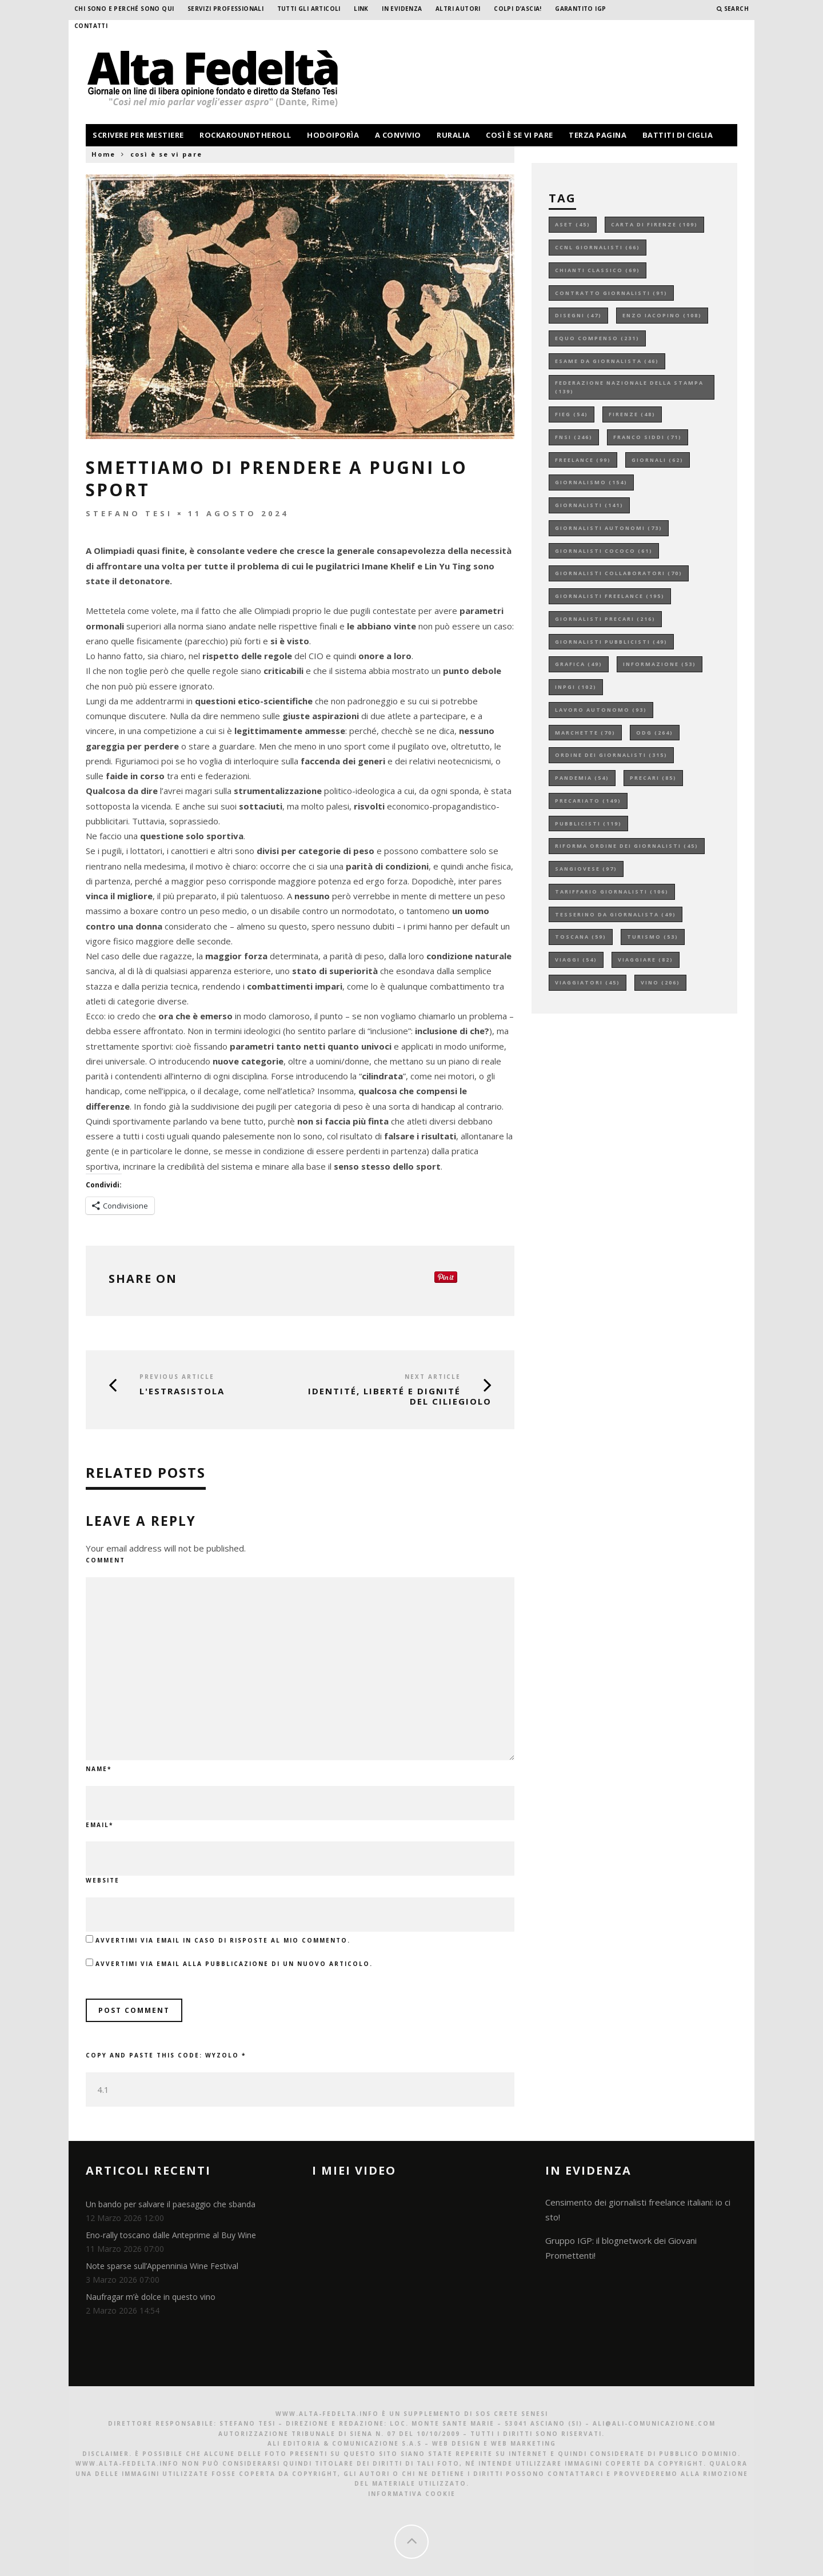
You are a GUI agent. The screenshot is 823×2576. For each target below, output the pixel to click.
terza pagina (597, 135)
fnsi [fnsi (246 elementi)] (574, 437)
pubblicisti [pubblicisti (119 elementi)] (588, 823)
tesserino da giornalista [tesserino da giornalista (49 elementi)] (615, 914)
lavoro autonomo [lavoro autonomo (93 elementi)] (601, 709)
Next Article (433, 1377)
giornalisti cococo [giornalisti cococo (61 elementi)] (604, 551)
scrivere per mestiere (138, 135)
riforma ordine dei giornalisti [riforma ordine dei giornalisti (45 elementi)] (626, 846)
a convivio (398, 135)
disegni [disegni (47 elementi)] (578, 315)
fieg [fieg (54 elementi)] (571, 414)
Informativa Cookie (412, 2494)
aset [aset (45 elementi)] (572, 224)
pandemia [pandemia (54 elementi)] (582, 777)
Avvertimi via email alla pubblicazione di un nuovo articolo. (234, 1964)
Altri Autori (458, 9)
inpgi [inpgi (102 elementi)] (576, 687)
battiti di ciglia (677, 135)
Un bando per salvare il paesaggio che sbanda (170, 2204)
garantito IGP (580, 9)
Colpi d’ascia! (518, 9)
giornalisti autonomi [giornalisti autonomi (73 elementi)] (608, 528)
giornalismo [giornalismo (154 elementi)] (591, 482)
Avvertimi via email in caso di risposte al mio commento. (222, 1940)
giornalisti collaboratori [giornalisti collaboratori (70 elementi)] (618, 573)
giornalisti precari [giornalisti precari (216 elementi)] (605, 619)
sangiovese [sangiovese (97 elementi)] (586, 868)
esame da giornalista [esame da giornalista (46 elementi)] (607, 361)
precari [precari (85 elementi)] (653, 777)
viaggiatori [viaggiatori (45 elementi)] (587, 982)
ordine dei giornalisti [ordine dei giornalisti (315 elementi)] (611, 755)
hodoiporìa (333, 135)
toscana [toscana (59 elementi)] (580, 936)
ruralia (453, 135)
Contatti (90, 26)
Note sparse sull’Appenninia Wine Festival (162, 2265)
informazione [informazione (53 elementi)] (659, 664)
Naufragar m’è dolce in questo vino (150, 2296)
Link (361, 9)
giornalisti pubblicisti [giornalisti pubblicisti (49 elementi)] (611, 641)
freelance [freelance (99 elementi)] (583, 460)
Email (99, 1825)
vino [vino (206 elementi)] (660, 982)
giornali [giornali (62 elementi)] (658, 460)
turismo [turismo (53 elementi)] (652, 936)
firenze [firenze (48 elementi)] (632, 414)
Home (103, 154)
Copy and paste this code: (166, 2055)
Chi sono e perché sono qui (124, 9)
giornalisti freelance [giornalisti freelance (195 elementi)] (610, 596)
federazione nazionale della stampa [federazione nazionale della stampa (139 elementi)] (629, 387)
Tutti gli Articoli (309, 9)
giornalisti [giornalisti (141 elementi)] (589, 505)
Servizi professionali (225, 9)
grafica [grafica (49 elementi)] (578, 664)
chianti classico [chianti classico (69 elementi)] (597, 270)
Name (98, 1769)
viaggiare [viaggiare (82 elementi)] (645, 959)
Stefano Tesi (129, 513)
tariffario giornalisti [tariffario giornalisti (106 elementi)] (612, 891)
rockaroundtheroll (245, 135)
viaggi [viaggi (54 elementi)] (576, 959)
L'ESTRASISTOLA (182, 1391)
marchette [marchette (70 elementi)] (585, 732)
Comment (105, 1560)
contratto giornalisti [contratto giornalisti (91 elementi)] (611, 293)
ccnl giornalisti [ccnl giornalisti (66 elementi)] (597, 247)
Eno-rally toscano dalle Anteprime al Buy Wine (171, 2235)
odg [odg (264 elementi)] (654, 732)
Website (102, 1880)
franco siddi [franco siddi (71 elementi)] (647, 437)
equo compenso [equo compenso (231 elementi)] (597, 338)
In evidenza (402, 9)
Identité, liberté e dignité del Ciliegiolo (400, 1396)
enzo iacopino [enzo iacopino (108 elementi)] (662, 315)
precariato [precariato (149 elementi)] (588, 800)
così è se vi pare (519, 135)
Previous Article (176, 1377)
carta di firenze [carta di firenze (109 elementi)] (654, 224)
